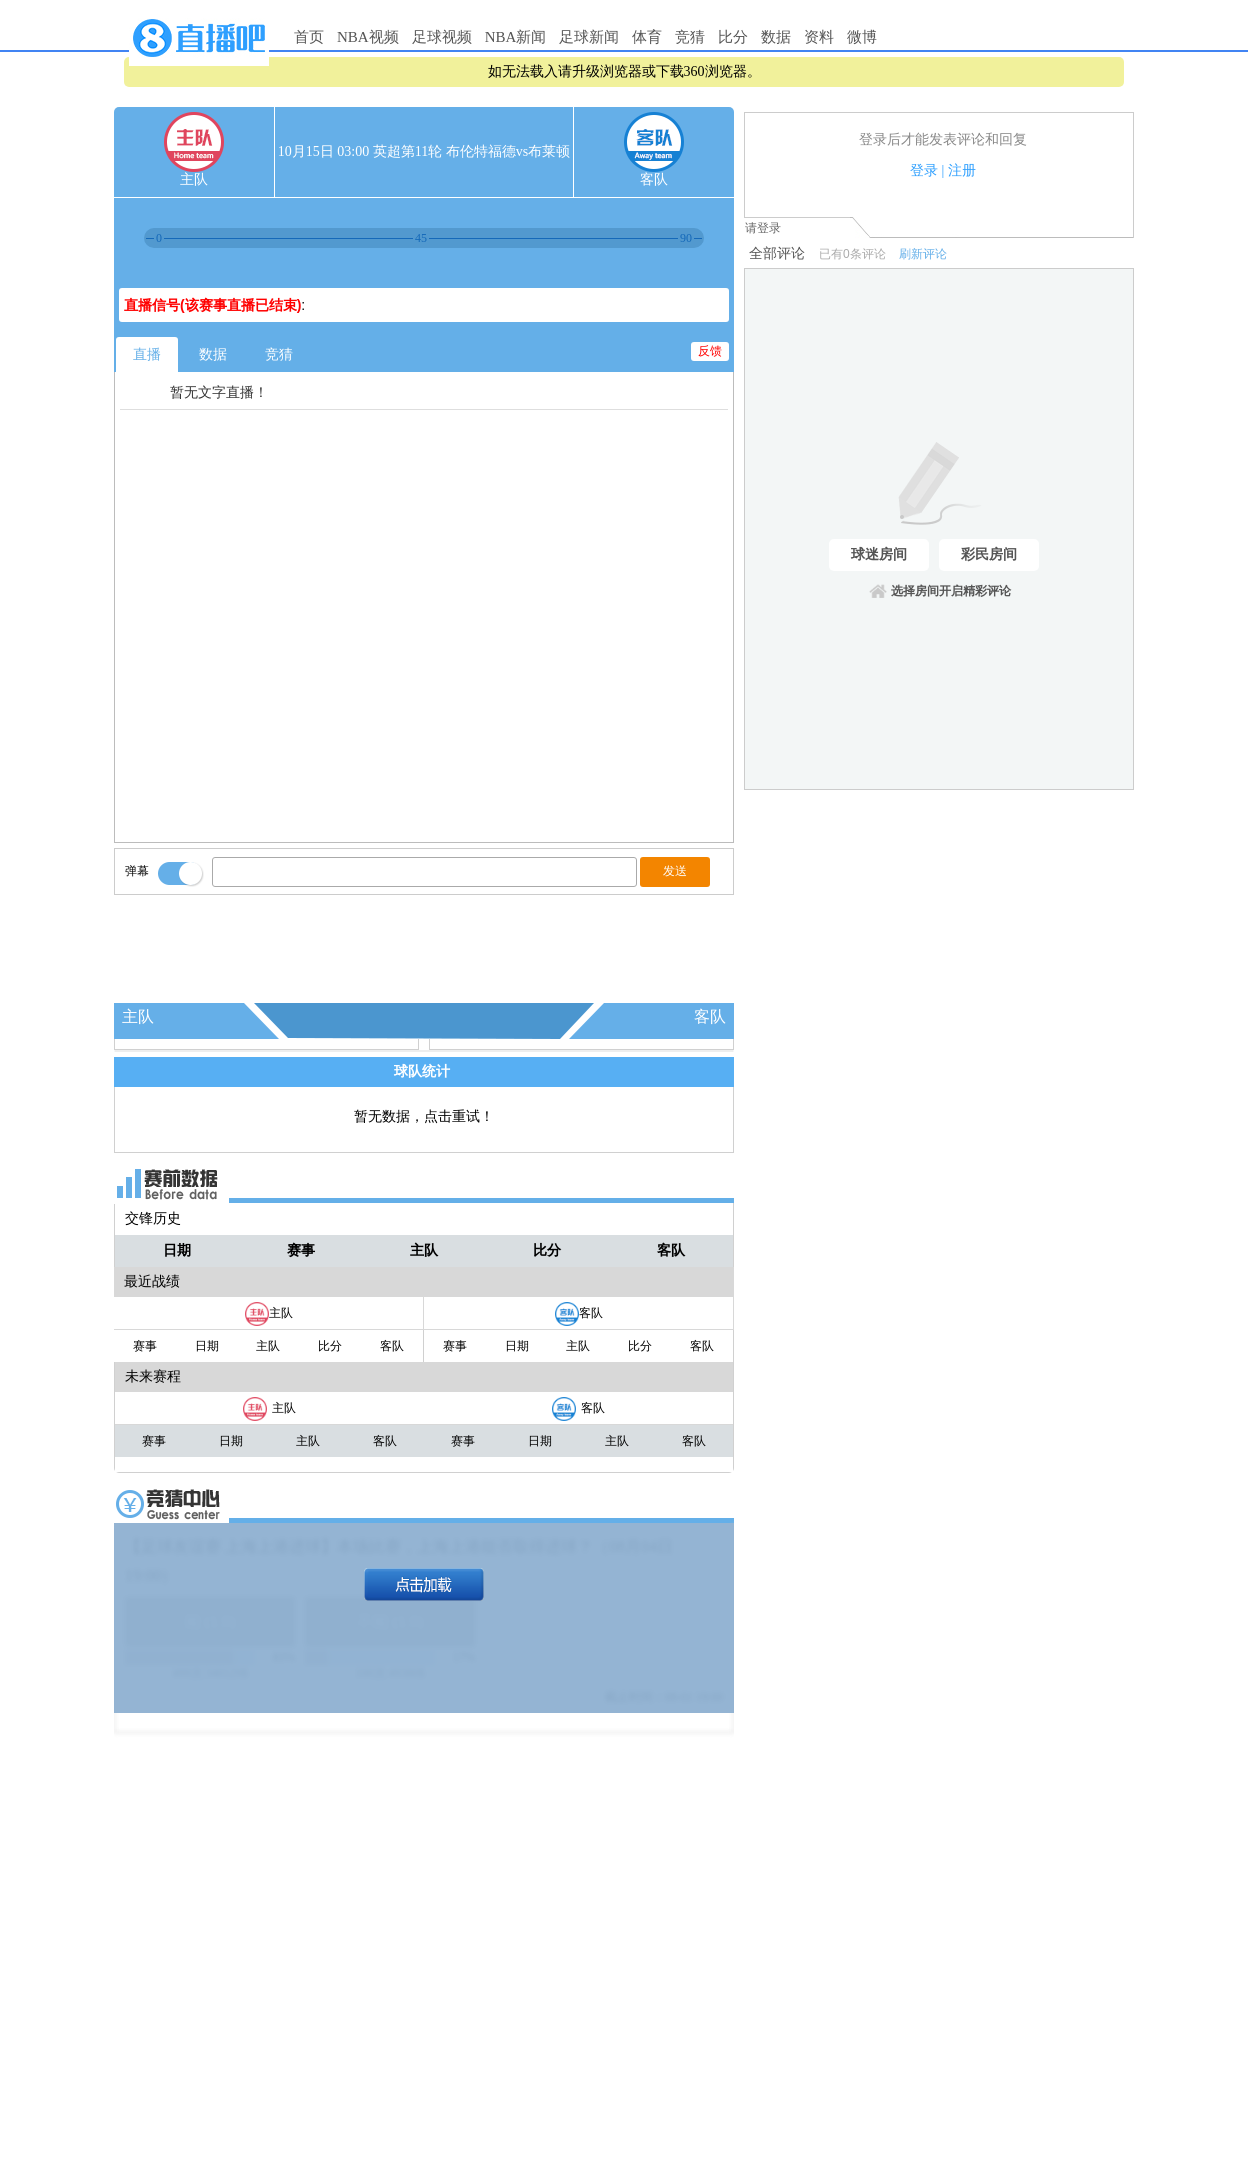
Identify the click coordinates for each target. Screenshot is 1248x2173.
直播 (147, 354)
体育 (647, 37)
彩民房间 (989, 554)
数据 (776, 37)
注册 (962, 170)
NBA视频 (368, 37)
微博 (862, 37)
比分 (733, 37)
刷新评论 (923, 254)
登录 (924, 170)
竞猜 (690, 37)
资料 (819, 37)
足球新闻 (589, 37)
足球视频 (442, 37)
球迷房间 (879, 554)
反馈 (710, 351)
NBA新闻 (516, 37)
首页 (309, 37)
